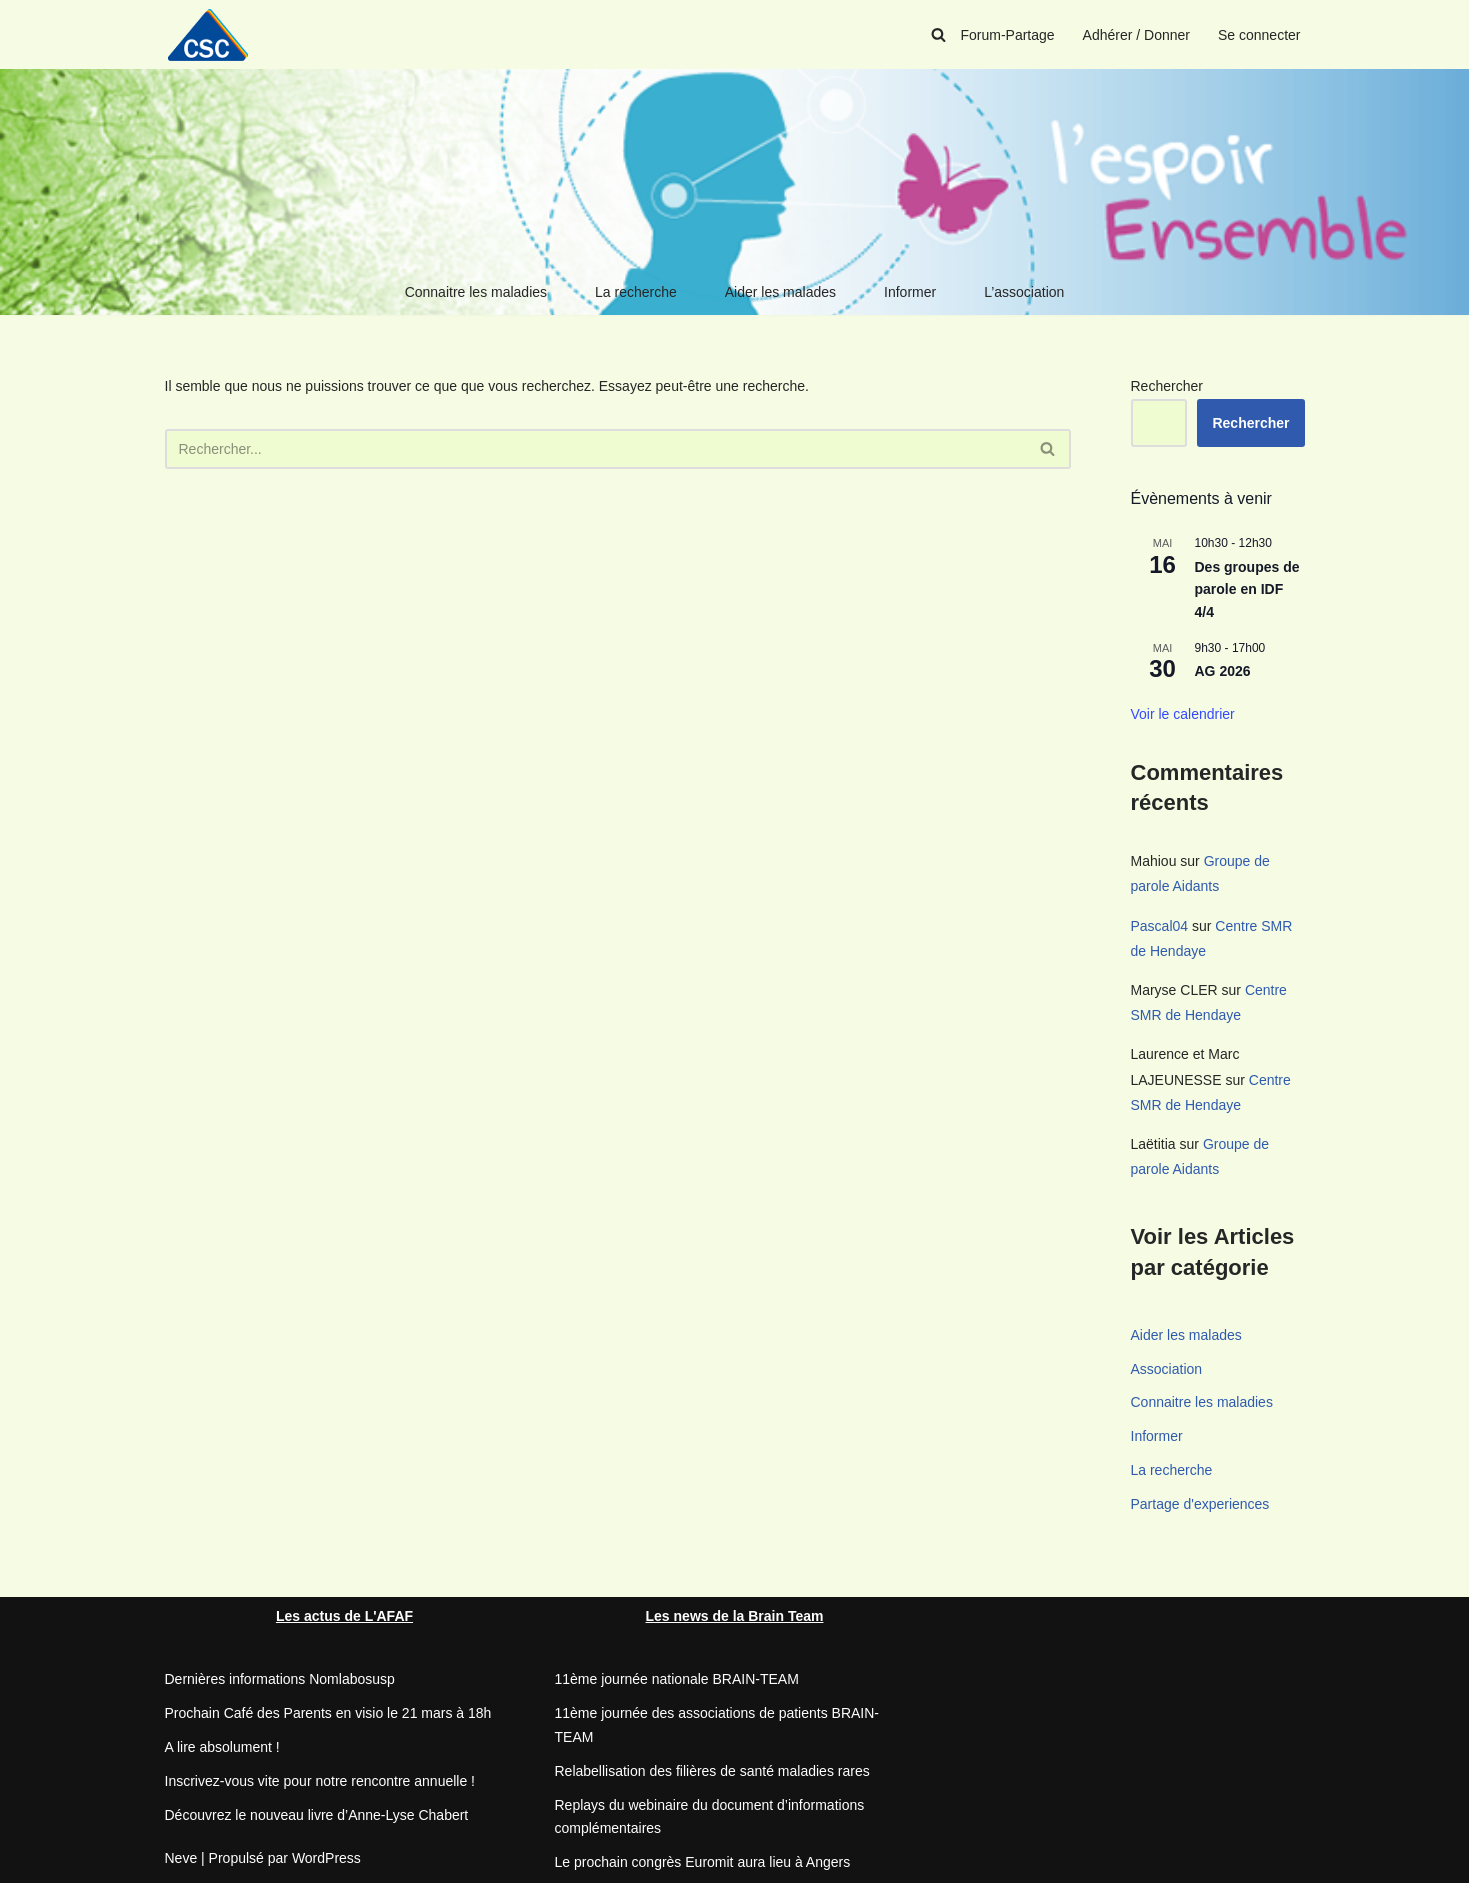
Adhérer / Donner (1136, 35)
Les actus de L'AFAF (344, 1616)
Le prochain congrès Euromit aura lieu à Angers (703, 1862)
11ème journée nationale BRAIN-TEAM (677, 1679)
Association (1167, 1369)
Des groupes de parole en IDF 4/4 (1247, 589)
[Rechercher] (938, 34)
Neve (181, 1858)
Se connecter (1259, 35)
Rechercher (1167, 386)
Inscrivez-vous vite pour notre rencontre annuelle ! (320, 1781)
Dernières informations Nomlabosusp (280, 1679)
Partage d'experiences (1200, 1504)
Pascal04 (1160, 926)
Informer (910, 292)
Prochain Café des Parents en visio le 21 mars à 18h (328, 1713)
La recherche (636, 292)
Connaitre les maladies (476, 292)
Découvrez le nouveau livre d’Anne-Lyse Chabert (317, 1815)
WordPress (326, 1858)
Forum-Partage (1007, 35)
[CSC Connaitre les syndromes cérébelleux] (215, 34)
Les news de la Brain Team (735, 1616)
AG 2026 (1223, 671)
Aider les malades (780, 292)
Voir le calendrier (1183, 714)
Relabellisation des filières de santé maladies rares (712, 1771)
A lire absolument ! (222, 1747)
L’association (1024, 292)
